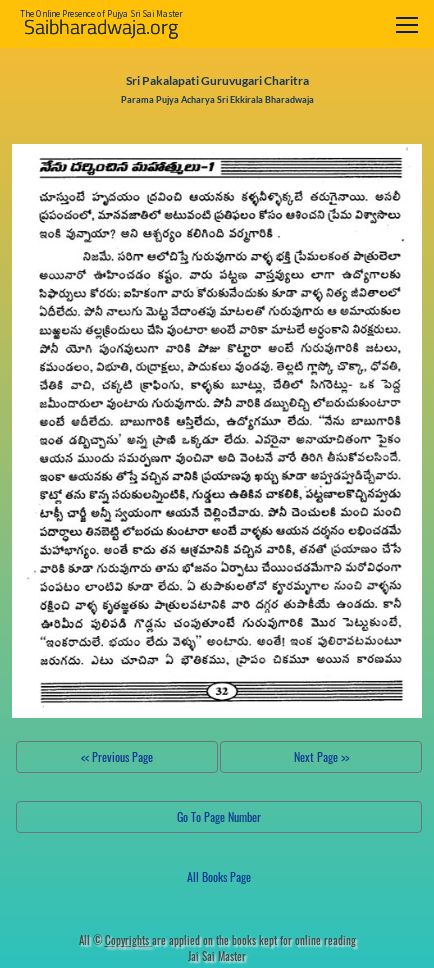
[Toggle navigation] (407, 24)
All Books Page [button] (219, 876)
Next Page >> (321, 756)
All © (115, 940)
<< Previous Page (117, 756)
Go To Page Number (219, 816)
